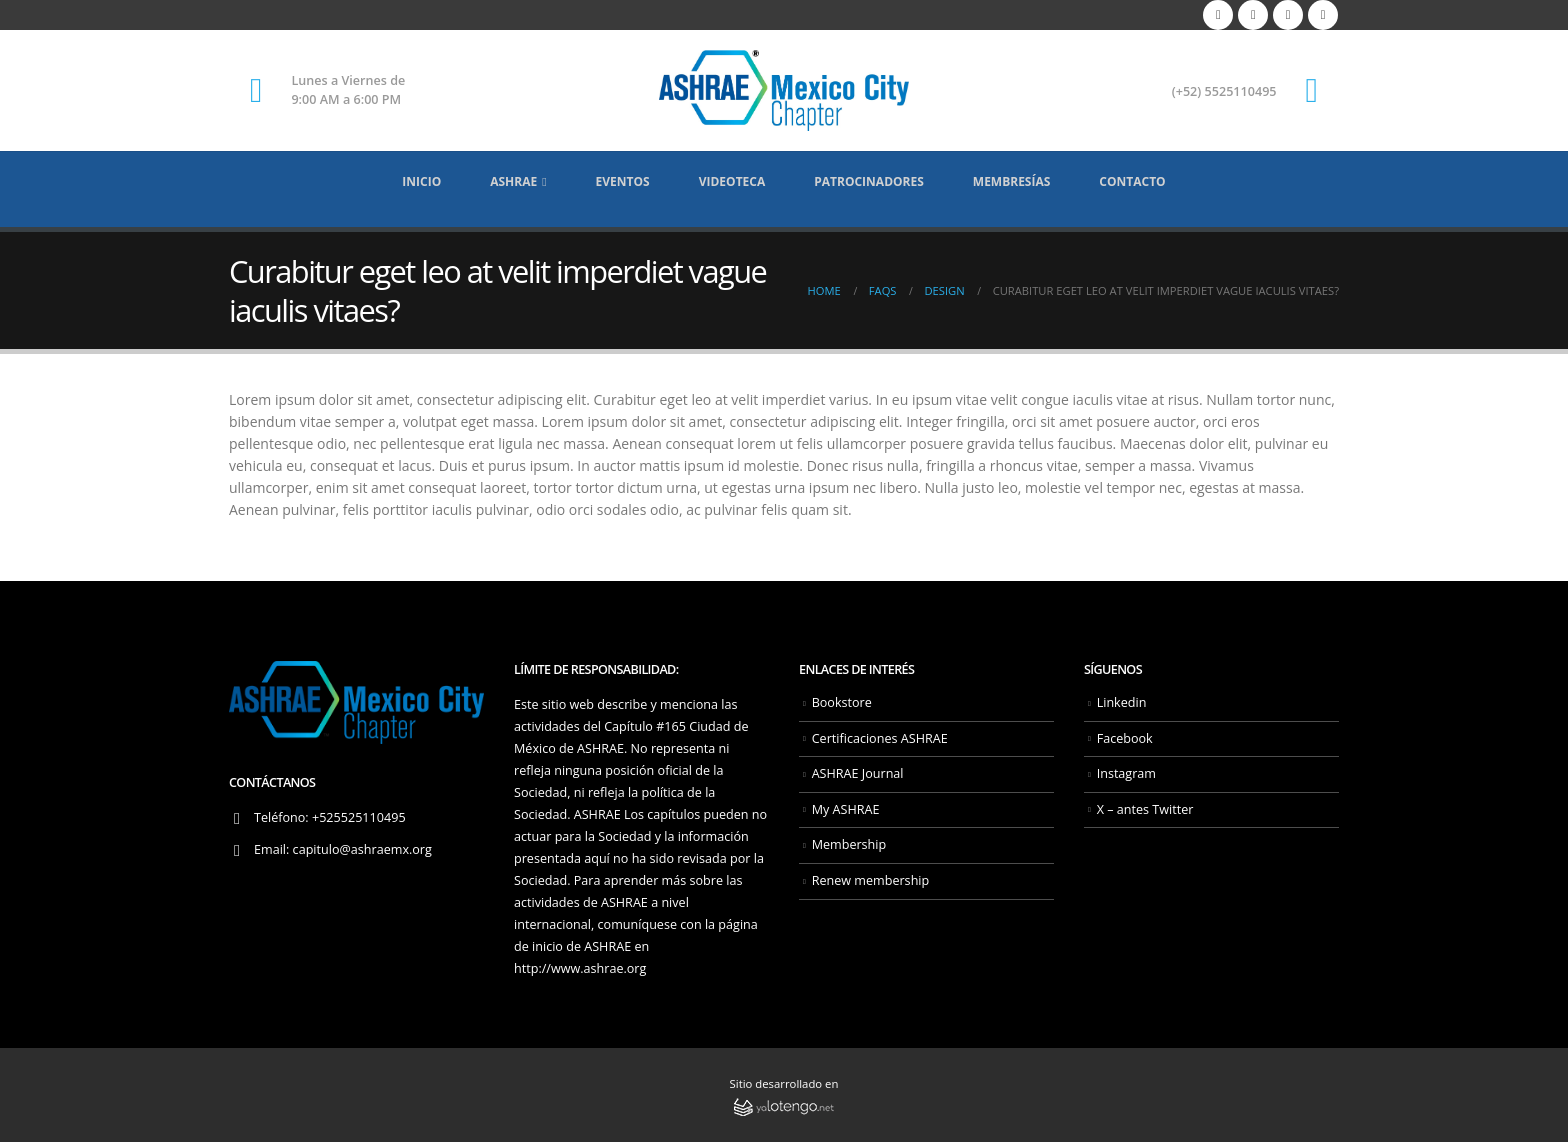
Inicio (421, 181)
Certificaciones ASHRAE (880, 738)
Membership (849, 844)
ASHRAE (513, 181)
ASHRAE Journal (858, 773)
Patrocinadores (869, 181)
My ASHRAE (846, 809)
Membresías (1012, 181)
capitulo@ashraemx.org (362, 849)
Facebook (1125, 738)
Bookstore (842, 702)
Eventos (623, 181)
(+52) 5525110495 (1224, 91)
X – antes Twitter (1145, 809)
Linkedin (1122, 702)
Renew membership (871, 880)
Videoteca (732, 181)
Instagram (1126, 773)
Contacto (1132, 181)
